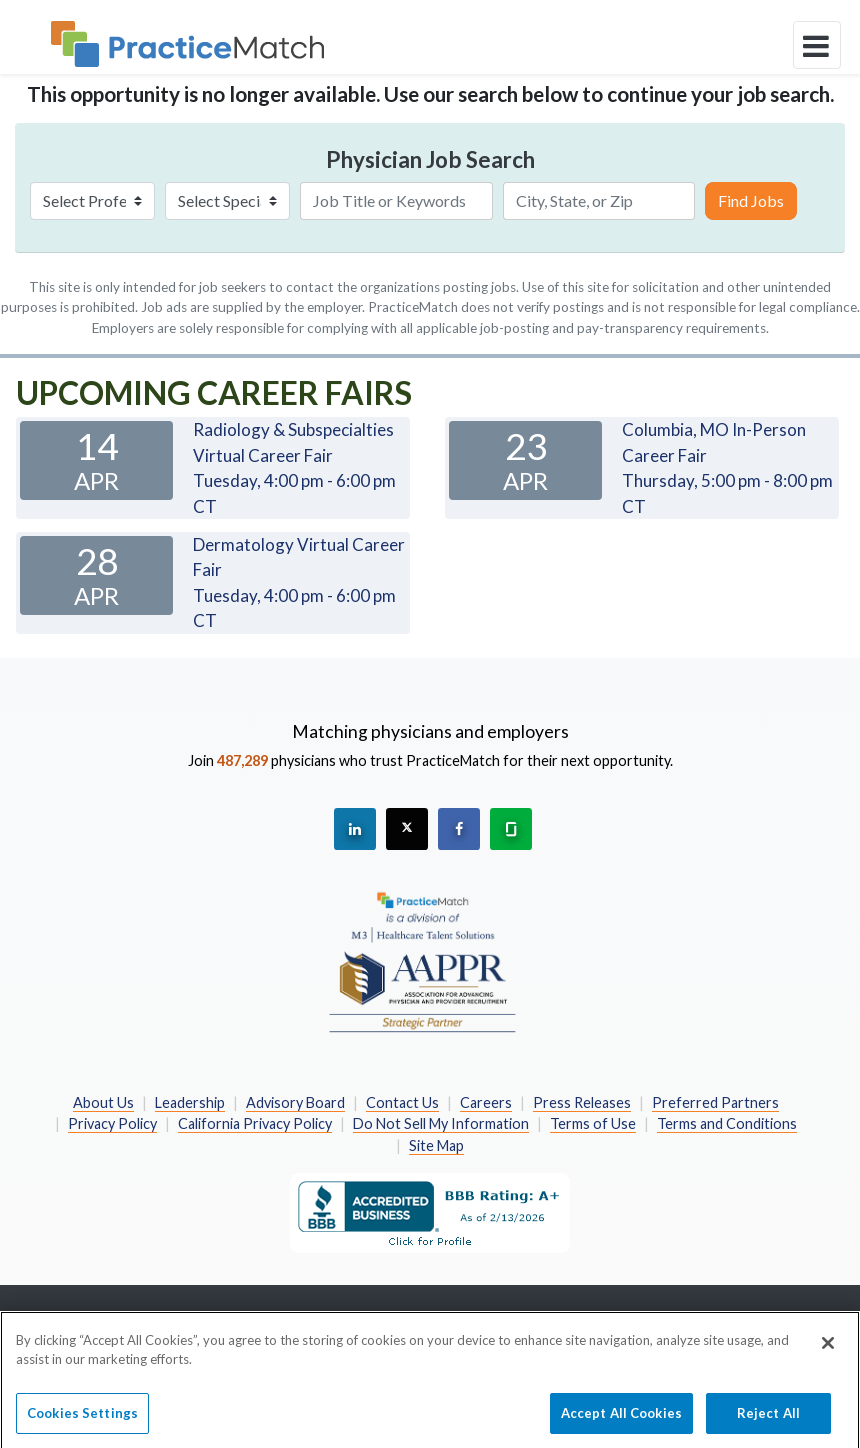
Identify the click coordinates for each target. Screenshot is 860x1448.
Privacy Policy (112, 1123)
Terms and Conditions (727, 1123)
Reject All (768, 1419)
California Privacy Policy (255, 1123)
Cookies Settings (82, 1419)
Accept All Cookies (621, 1419)
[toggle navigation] (817, 45)
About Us (103, 1102)
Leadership (190, 1102)
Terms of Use (593, 1123)
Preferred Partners (715, 1102)
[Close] (828, 1349)
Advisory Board (295, 1102)
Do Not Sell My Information (441, 1123)
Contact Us (402, 1102)
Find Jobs (751, 200)
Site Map (436, 1145)
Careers (486, 1102)
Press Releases (582, 1102)
